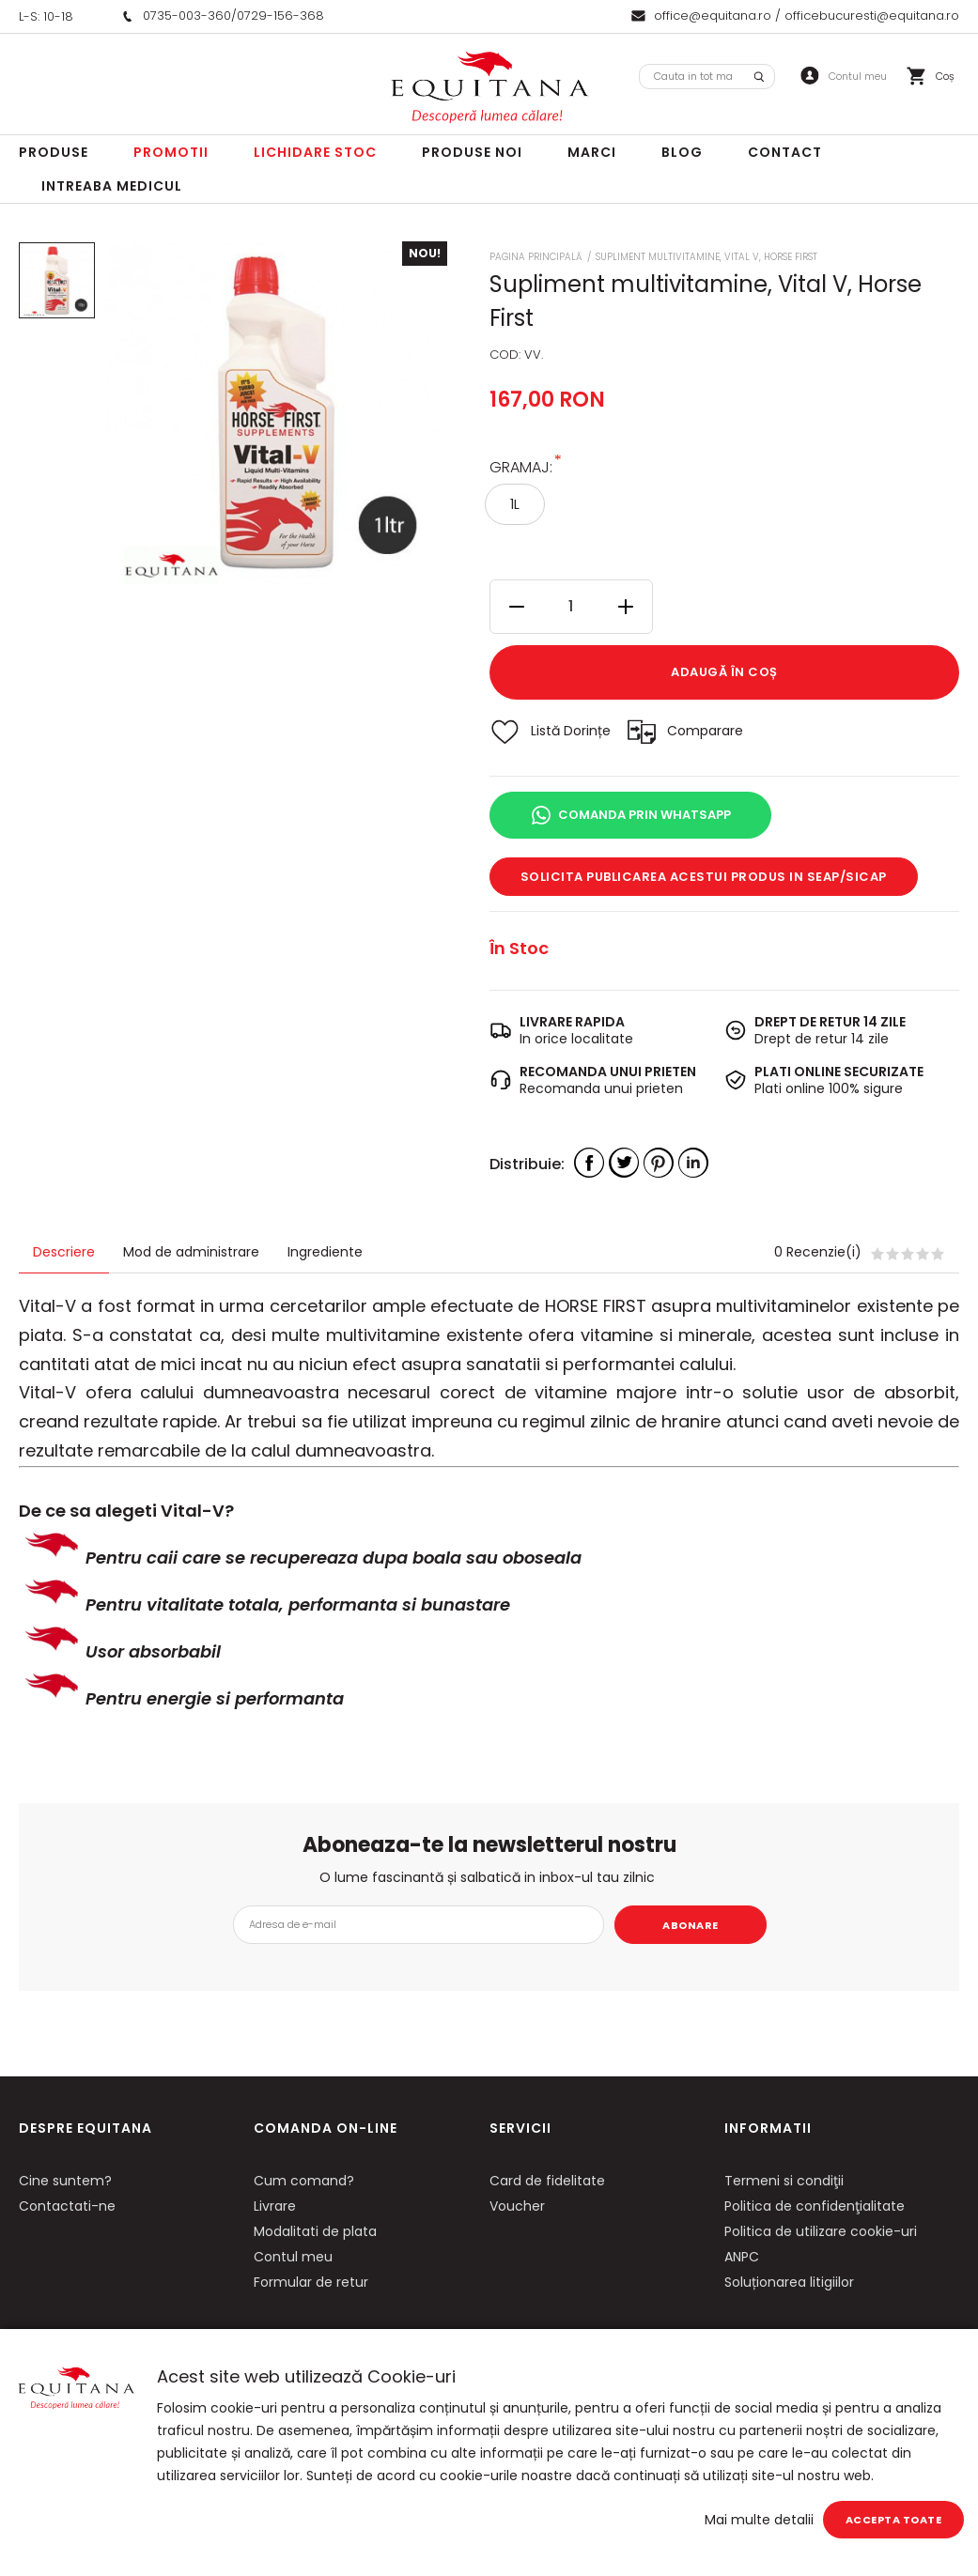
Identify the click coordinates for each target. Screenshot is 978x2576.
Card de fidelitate (547, 2180)
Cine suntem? (65, 2180)
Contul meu (293, 2256)
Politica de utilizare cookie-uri (820, 2231)
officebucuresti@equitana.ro (871, 15)
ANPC (741, 2256)
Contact (785, 152)
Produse (53, 152)
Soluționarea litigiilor (789, 2282)
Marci (591, 152)
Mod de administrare (191, 1251)
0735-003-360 (187, 15)
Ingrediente (325, 1251)
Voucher (517, 2206)
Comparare (705, 730)
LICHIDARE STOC (315, 152)
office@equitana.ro (712, 15)
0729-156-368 (280, 15)
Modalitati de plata (315, 2231)
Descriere (64, 1251)
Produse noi (472, 152)
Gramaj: (520, 466)
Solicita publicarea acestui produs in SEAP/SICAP (703, 877)
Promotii (171, 152)
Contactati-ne (67, 2206)
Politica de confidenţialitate (814, 2206)
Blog (682, 152)
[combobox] (707, 76)
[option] (275, 412)
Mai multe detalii (759, 2519)
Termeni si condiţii (784, 2180)
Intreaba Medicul (111, 186)
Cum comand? (304, 2180)
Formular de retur (311, 2282)
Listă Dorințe (571, 730)
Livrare (275, 2206)
